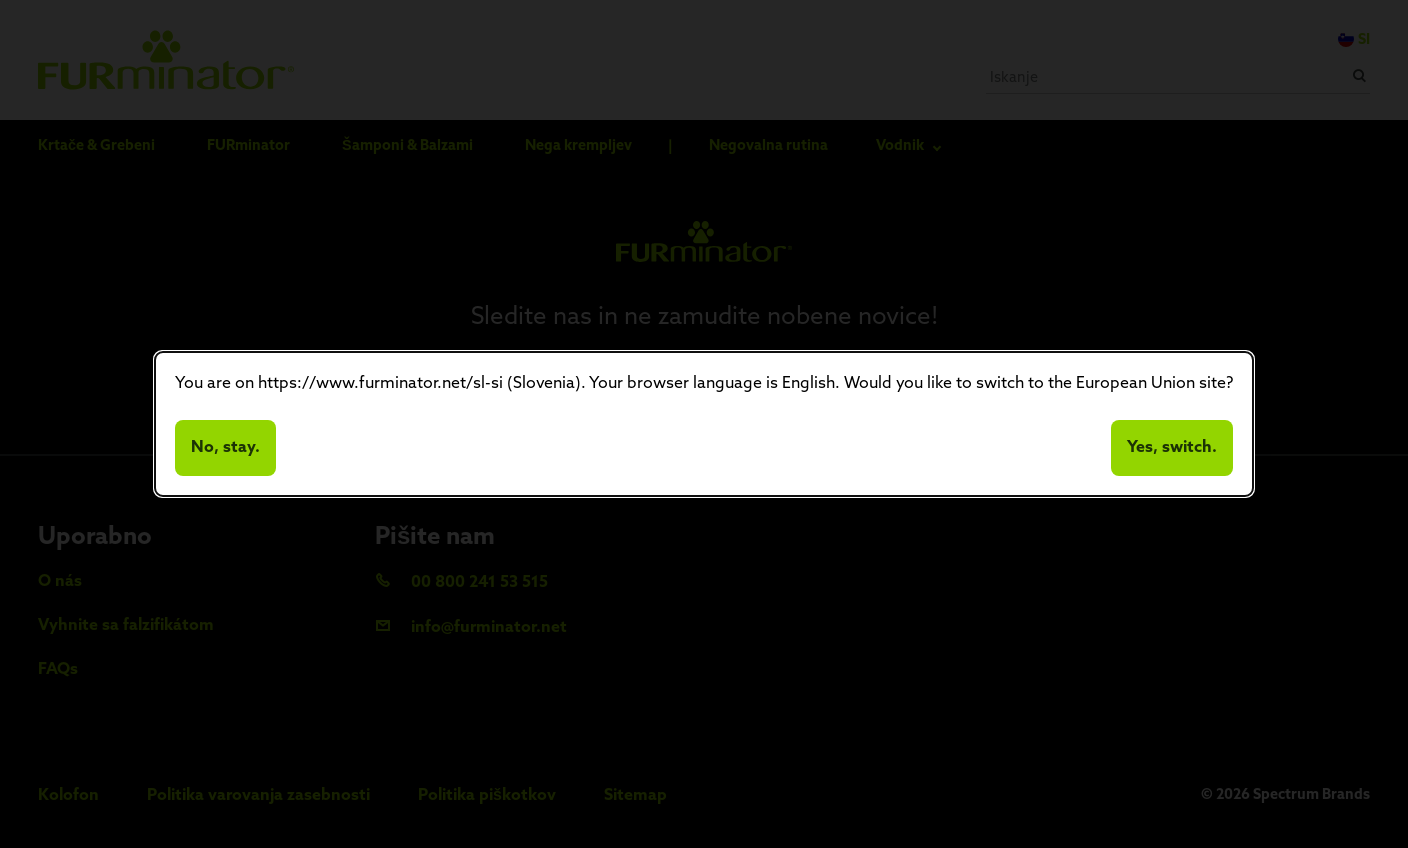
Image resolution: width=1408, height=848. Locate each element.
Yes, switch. (1172, 448)
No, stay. (225, 448)
